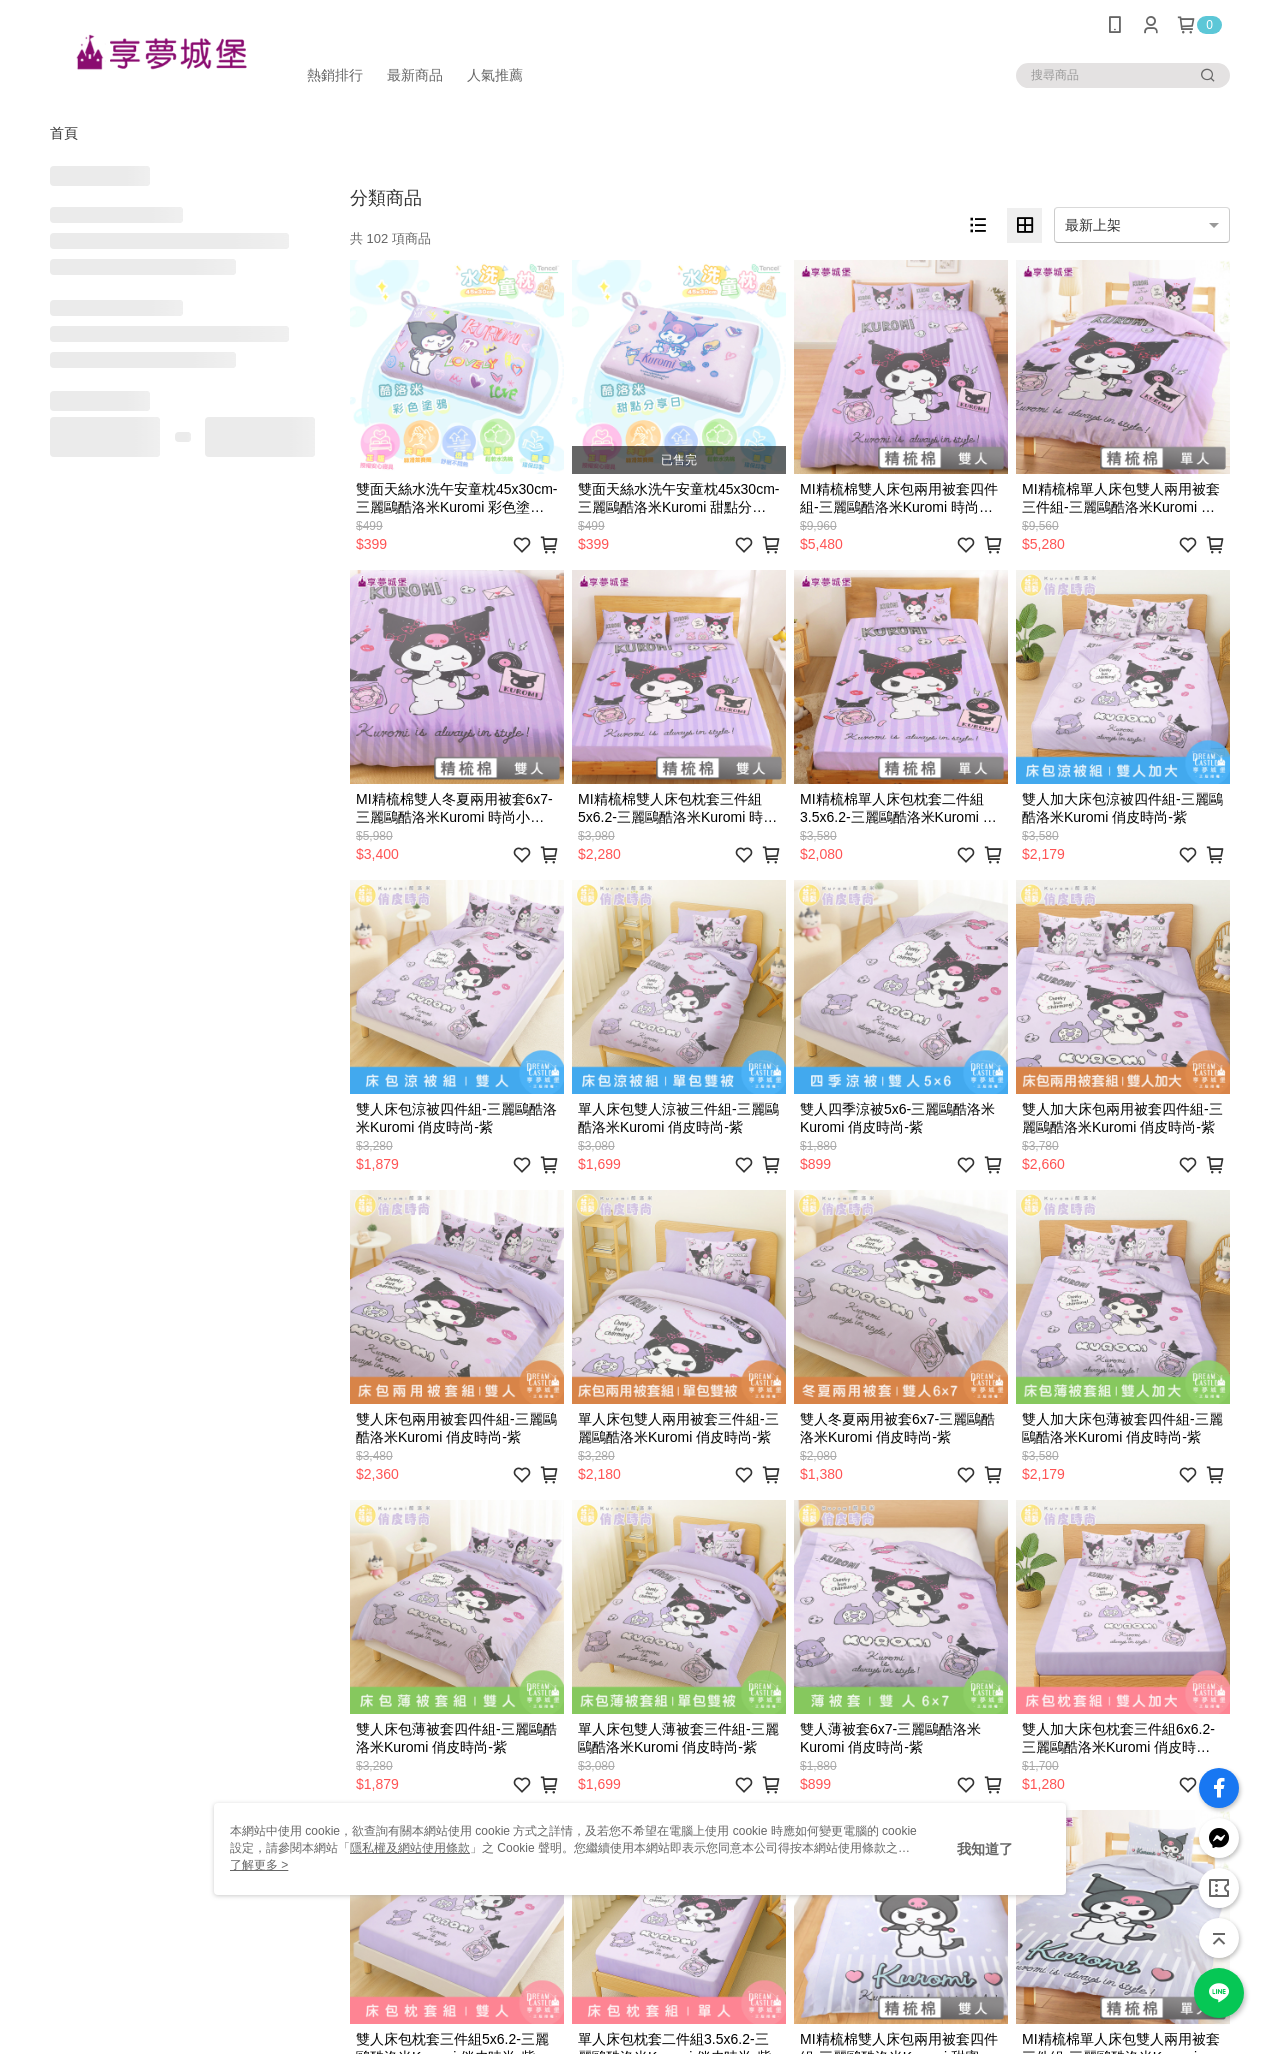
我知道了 (985, 1849)
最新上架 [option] (1093, 225)
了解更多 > (259, 1865)
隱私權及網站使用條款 (410, 1848)
